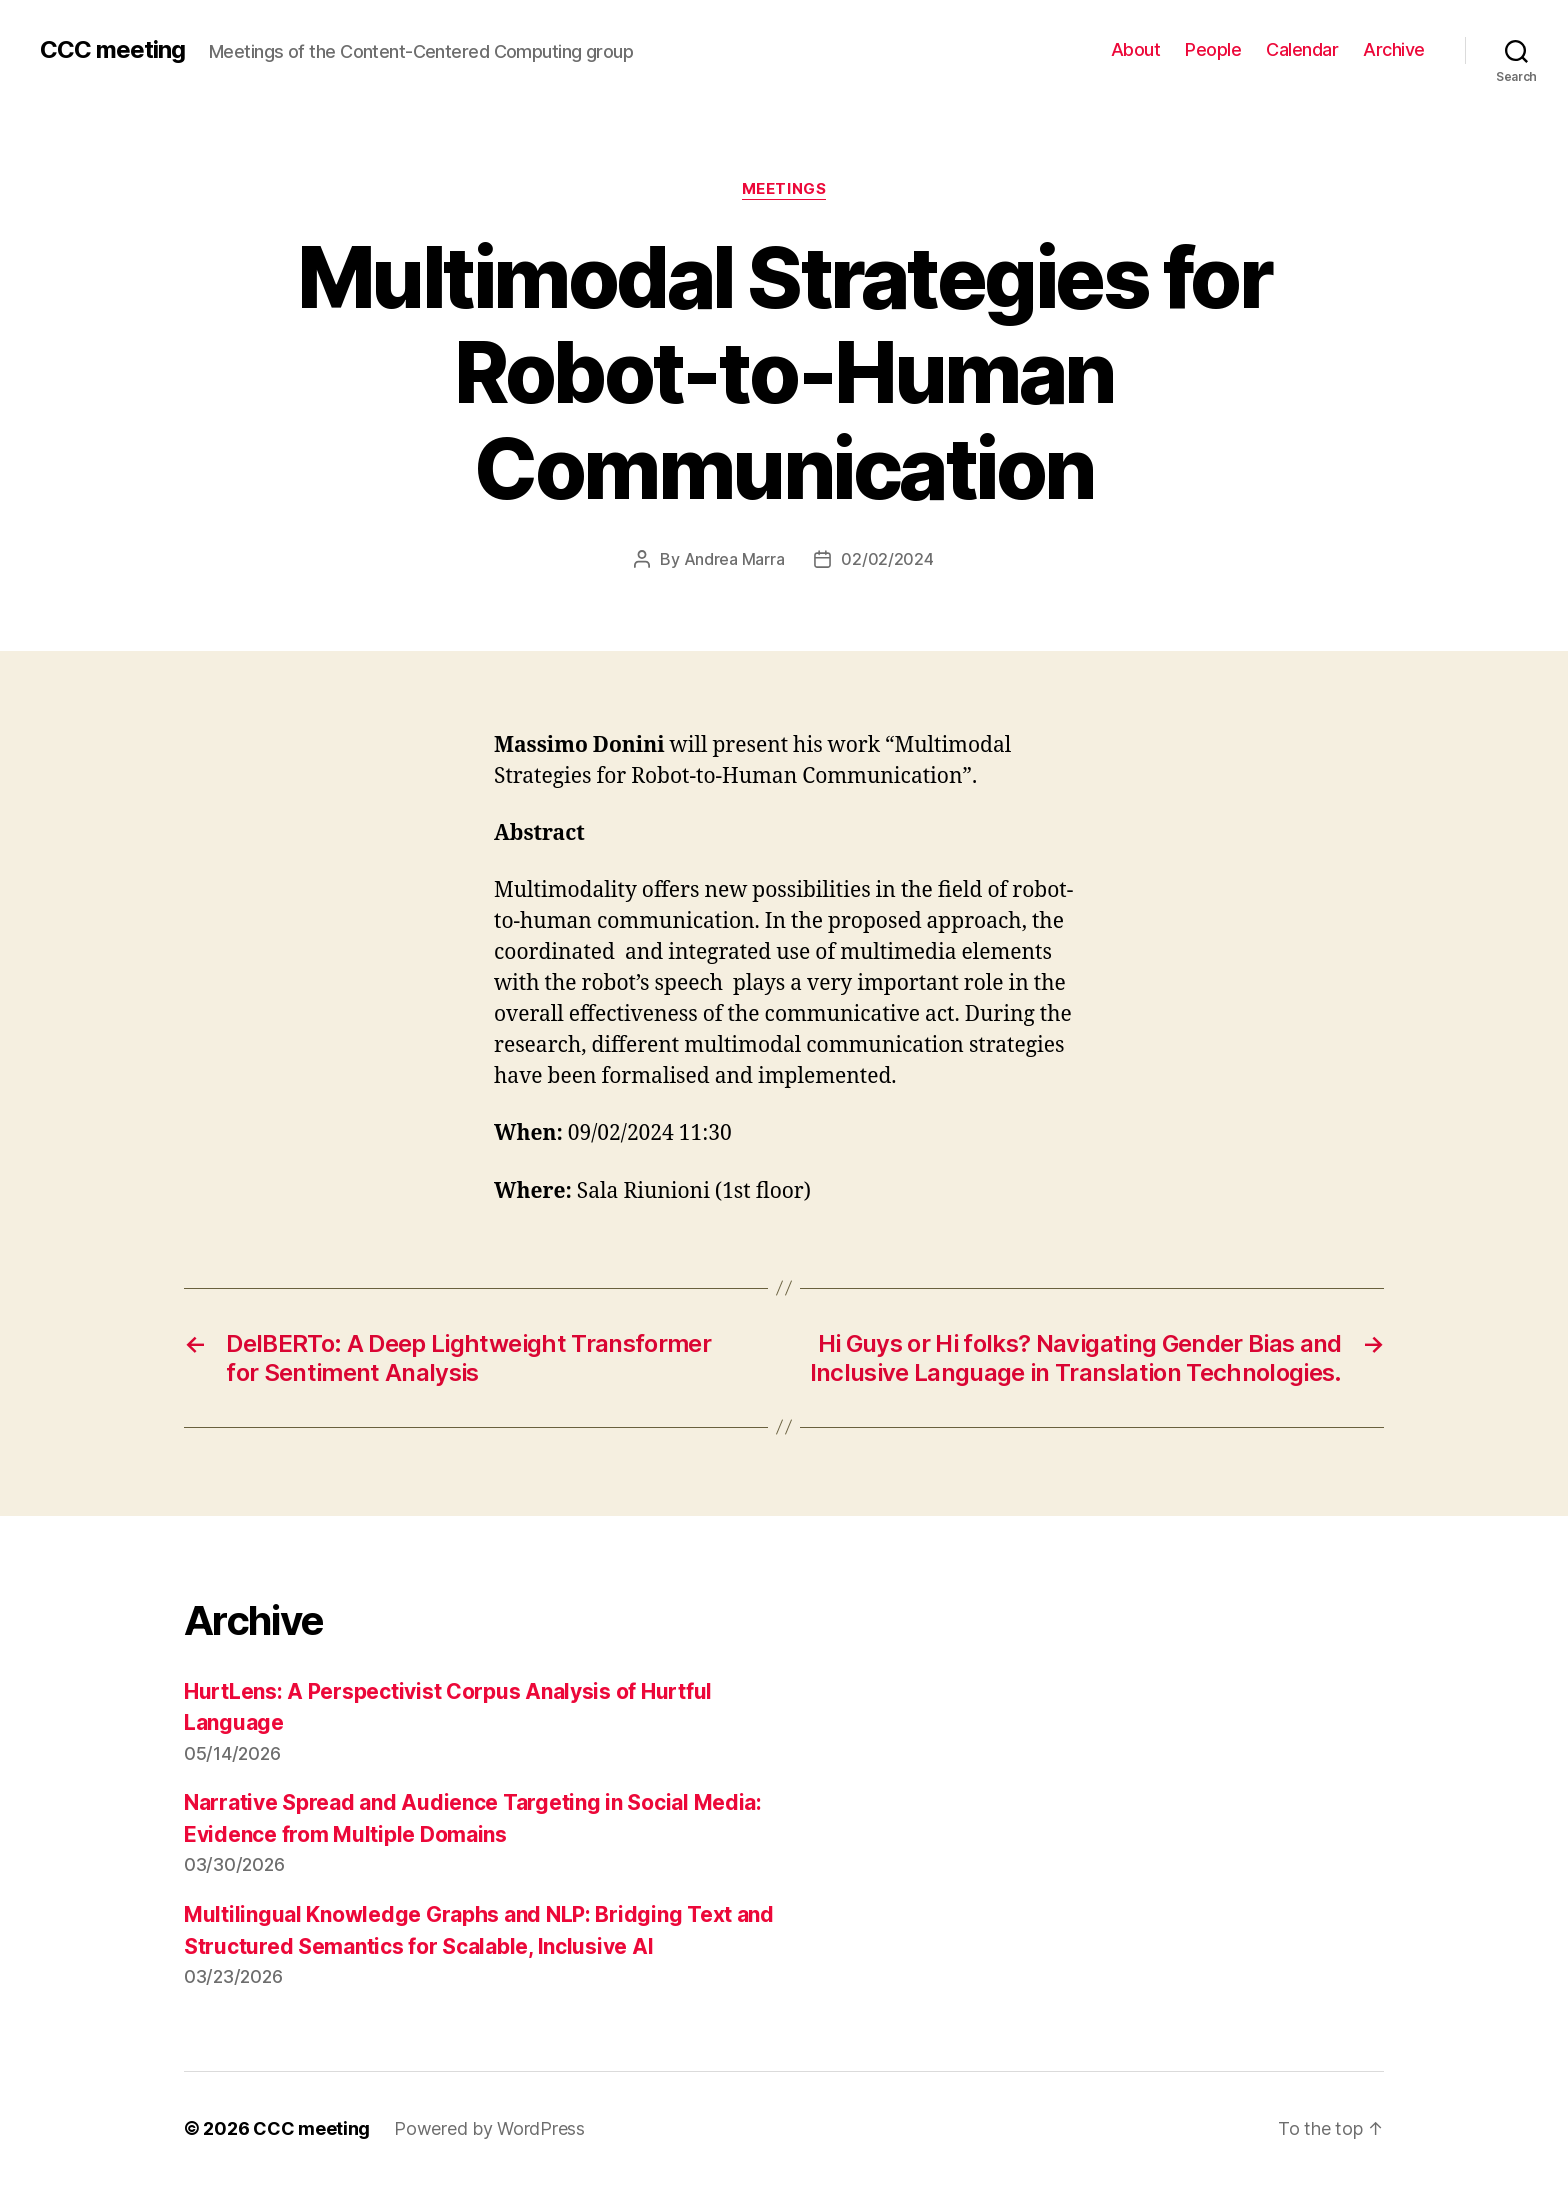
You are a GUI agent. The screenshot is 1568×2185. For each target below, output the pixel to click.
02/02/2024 (887, 559)
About (1136, 49)
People (1213, 49)
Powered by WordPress (489, 2128)
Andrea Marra (734, 559)
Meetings (784, 189)
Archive (1394, 49)
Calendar (1302, 49)
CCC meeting (112, 50)
